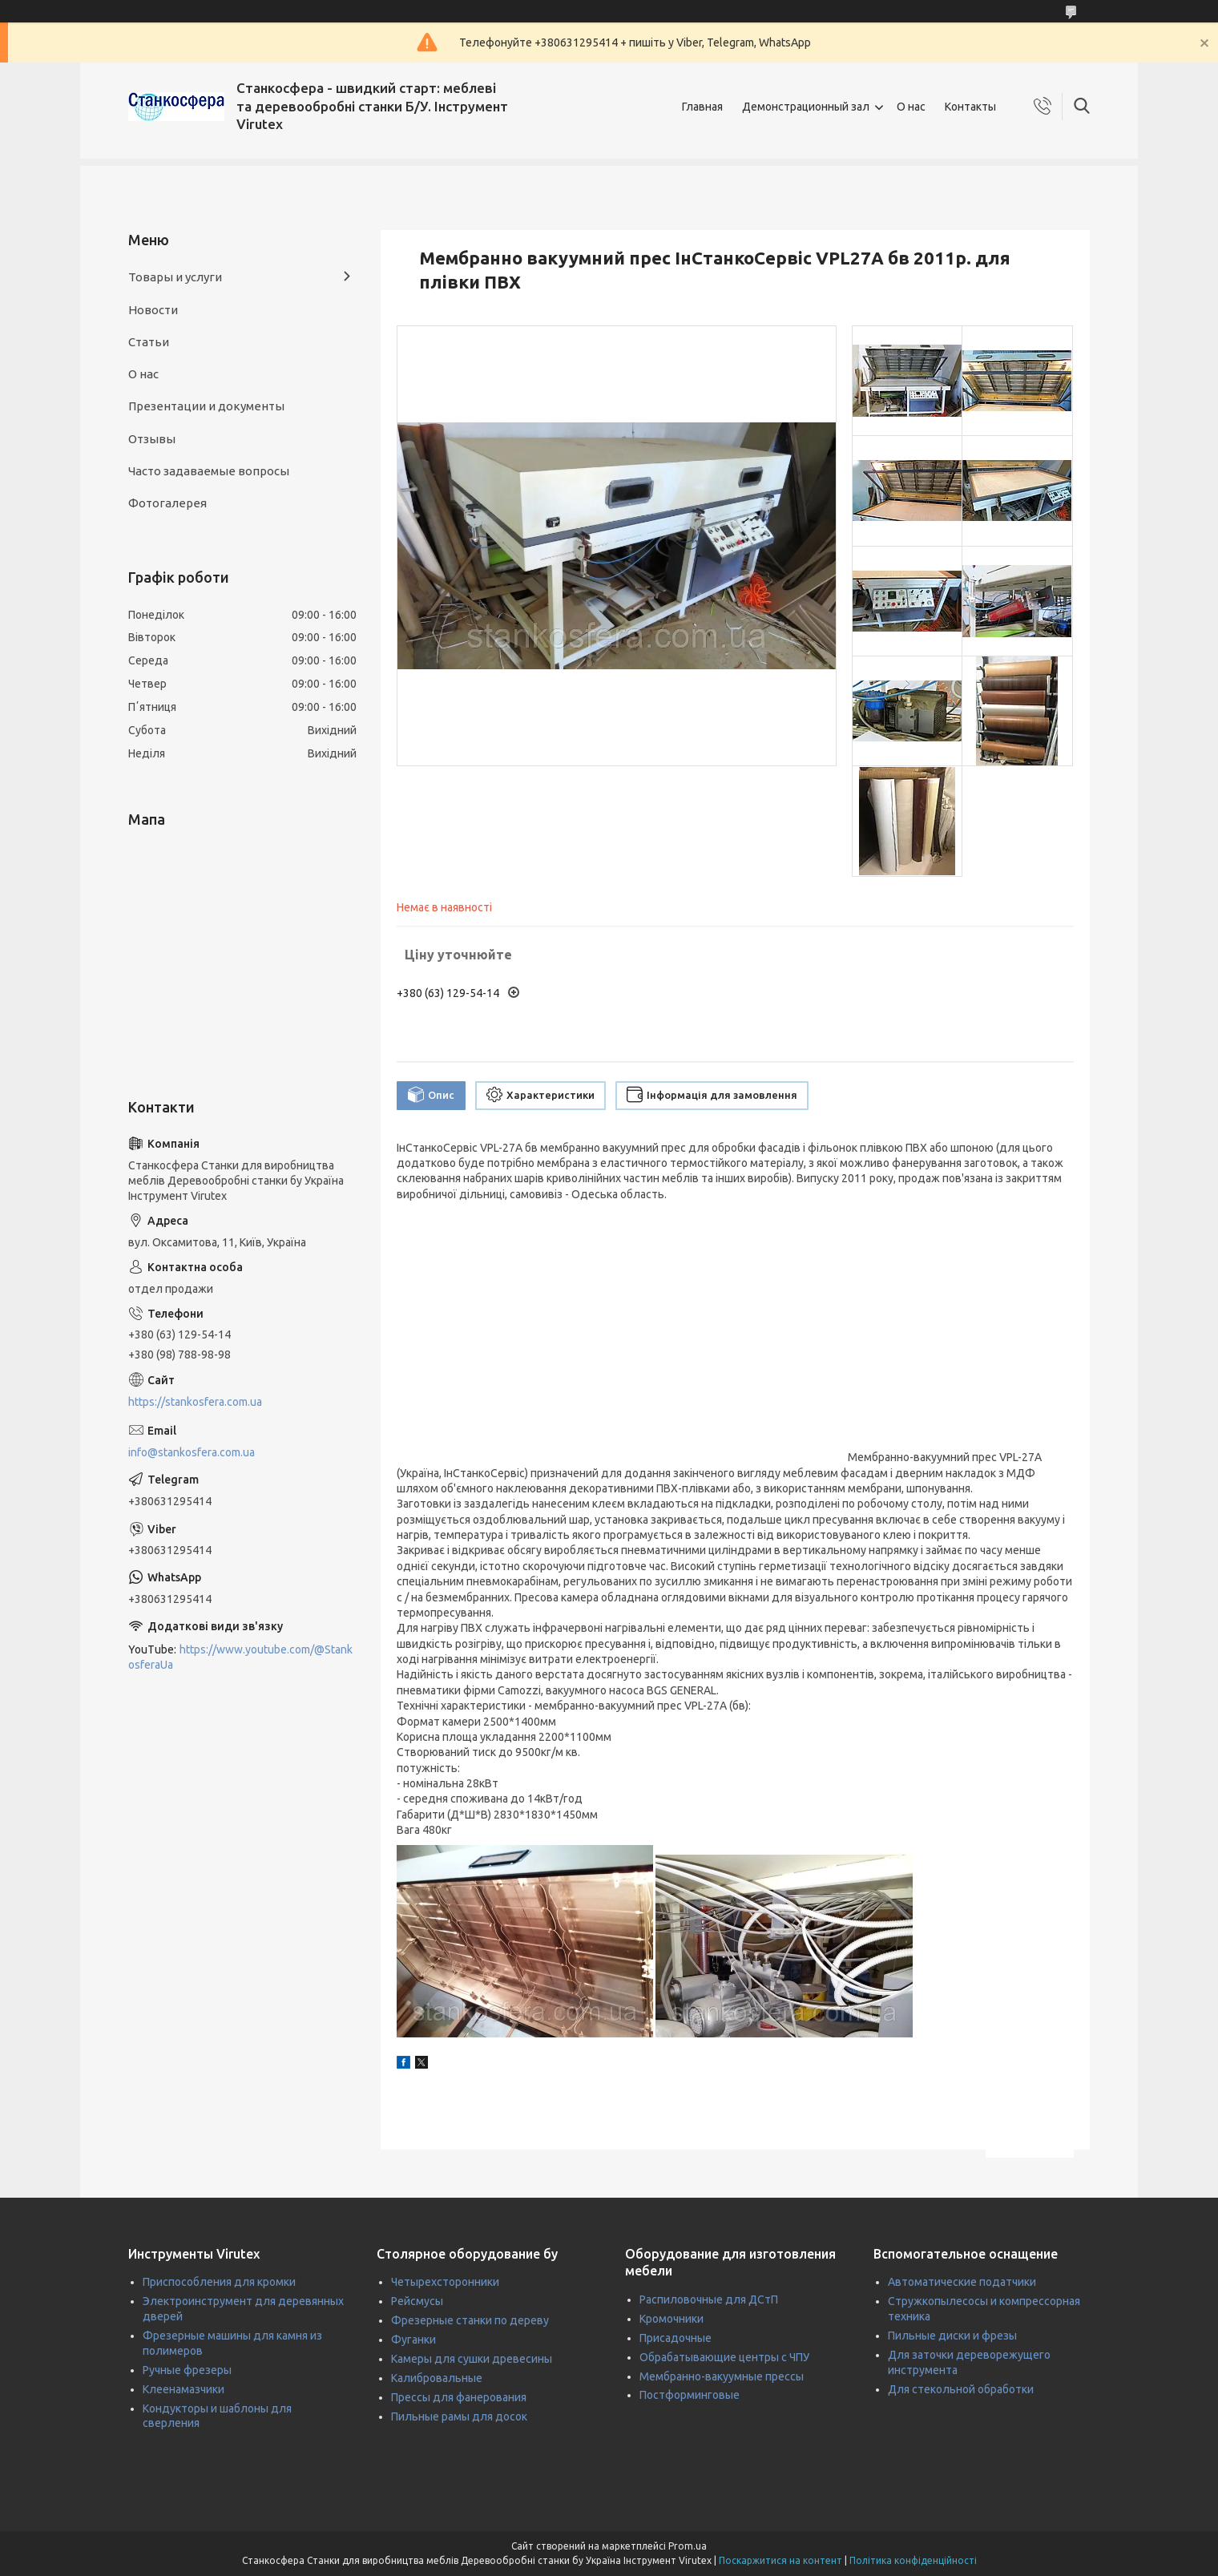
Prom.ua (687, 2546)
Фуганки (413, 2339)
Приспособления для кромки (219, 2281)
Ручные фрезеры (187, 2370)
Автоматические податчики (962, 2281)
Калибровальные (436, 2378)
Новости (153, 310)
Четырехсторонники (445, 2281)
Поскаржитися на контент (780, 2560)
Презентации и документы (206, 406)
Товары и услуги (175, 277)
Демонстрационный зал (805, 106)
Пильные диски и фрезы (952, 2335)
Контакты (970, 106)
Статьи (148, 342)
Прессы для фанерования (458, 2397)
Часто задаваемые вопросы (208, 471)
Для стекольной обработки (961, 2389)
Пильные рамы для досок (459, 2416)
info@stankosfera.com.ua (191, 1452)
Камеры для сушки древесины (471, 2358)
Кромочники (671, 2318)
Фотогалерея (167, 503)
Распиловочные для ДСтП (708, 2299)
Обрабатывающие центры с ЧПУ (724, 2357)
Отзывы (151, 439)
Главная (702, 106)
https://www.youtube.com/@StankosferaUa (240, 1657)
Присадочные (675, 2338)
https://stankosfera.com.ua (195, 1401)
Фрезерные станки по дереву (470, 2320)
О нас (911, 106)
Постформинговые (689, 2394)
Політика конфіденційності (913, 2560)
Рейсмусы (417, 2301)
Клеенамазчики (183, 2389)
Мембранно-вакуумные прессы (721, 2376)
